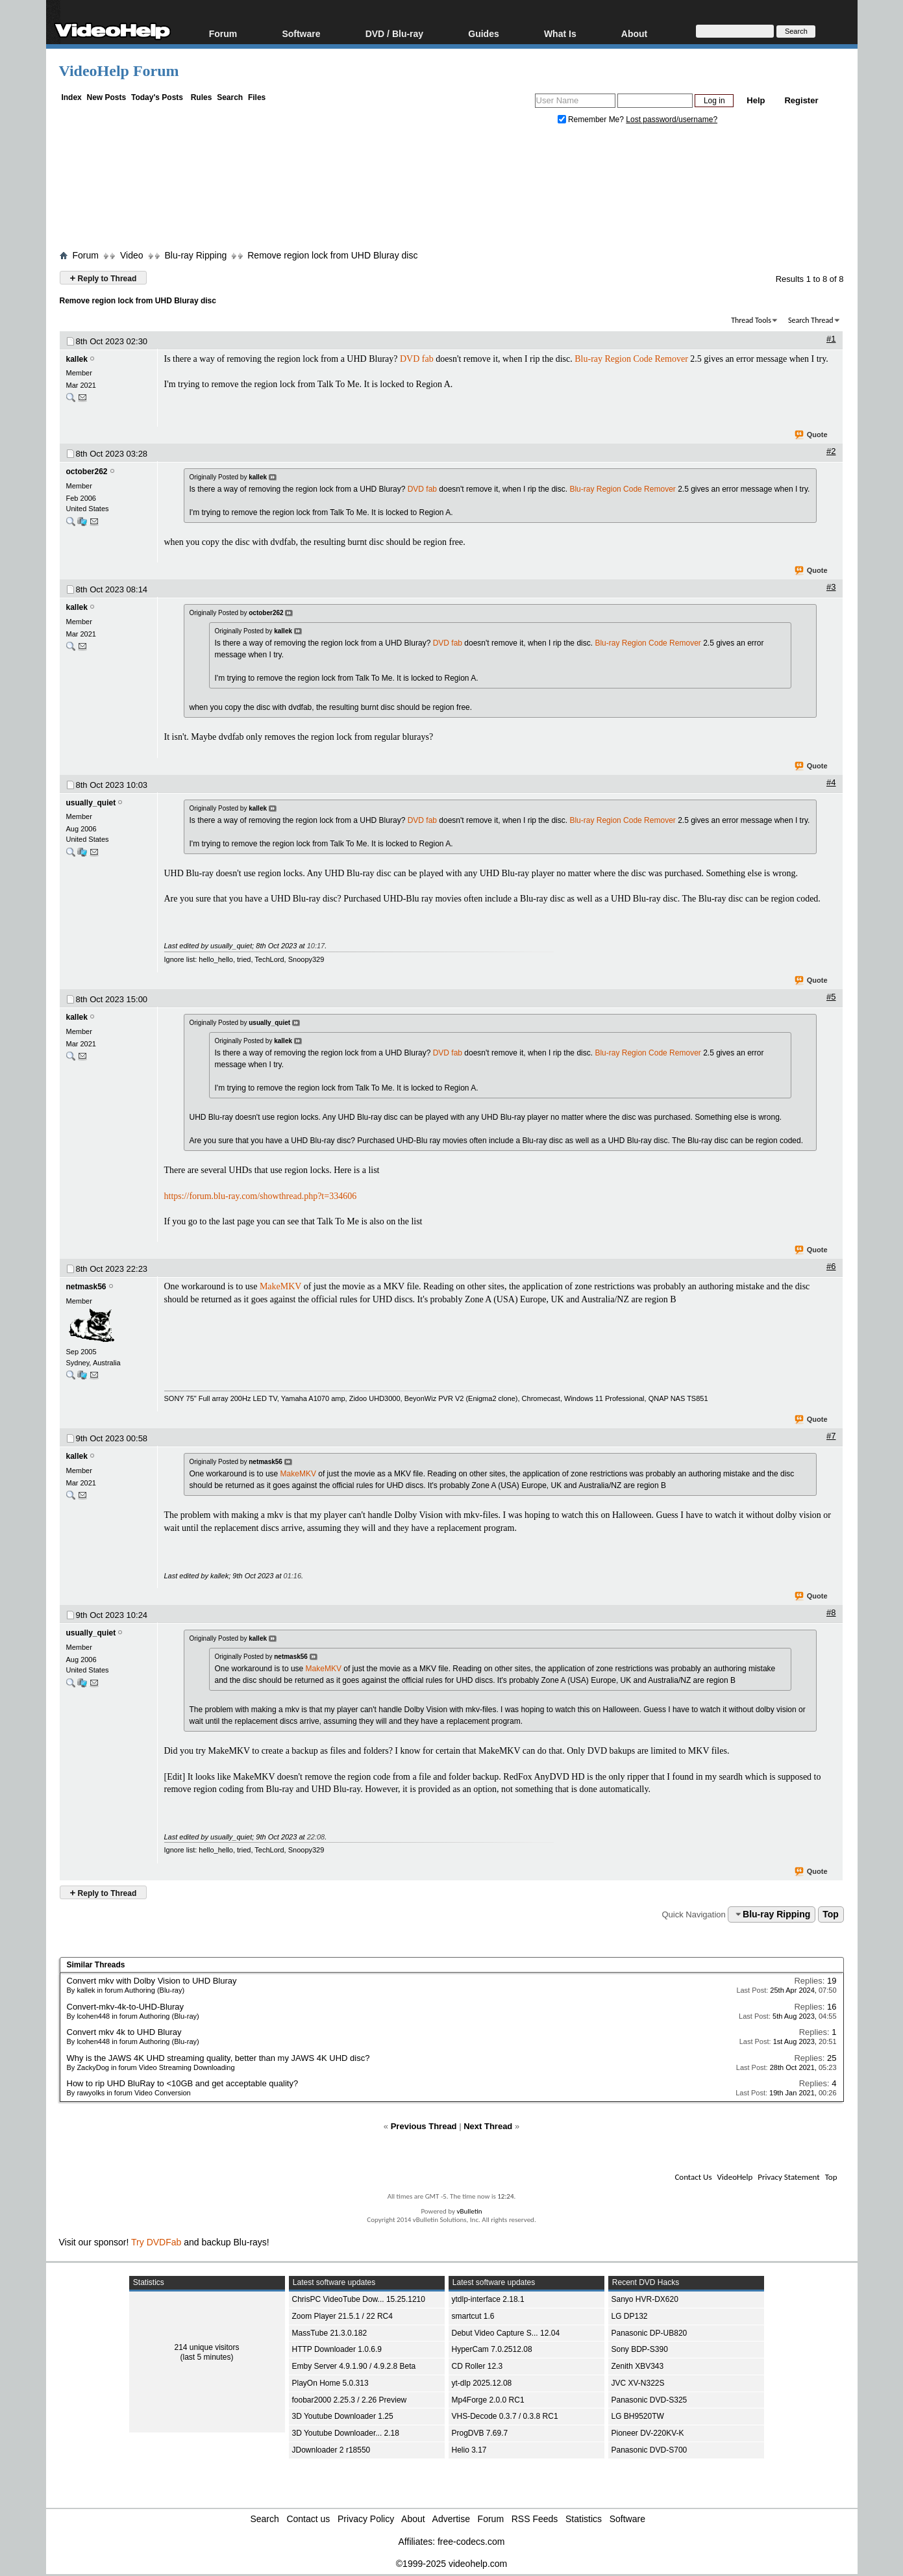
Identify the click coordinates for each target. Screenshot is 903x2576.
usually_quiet (91, 802)
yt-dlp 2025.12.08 (482, 2383)
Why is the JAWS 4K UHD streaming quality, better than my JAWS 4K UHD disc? (218, 2058)
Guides (483, 33)
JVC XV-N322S (638, 2383)
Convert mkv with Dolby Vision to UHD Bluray (152, 1981)
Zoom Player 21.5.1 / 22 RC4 (342, 2316)
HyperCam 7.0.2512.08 (492, 2349)
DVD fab (417, 359)
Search (230, 97)
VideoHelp (734, 2177)
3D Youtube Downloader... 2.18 (345, 2433)
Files (257, 97)
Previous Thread (424, 2126)
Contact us (308, 2519)
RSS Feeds (535, 2519)
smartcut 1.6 (473, 2316)
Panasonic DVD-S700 (649, 2450)
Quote (812, 435)
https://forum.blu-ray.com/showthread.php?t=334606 (260, 1196)
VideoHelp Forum (119, 70)
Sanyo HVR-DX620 (645, 2299)
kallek (77, 359)
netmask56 (86, 1286)
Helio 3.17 (469, 2450)
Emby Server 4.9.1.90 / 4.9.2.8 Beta (354, 2366)
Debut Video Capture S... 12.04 (506, 2333)
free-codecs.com (471, 2541)
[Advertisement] (451, 190)
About (634, 33)
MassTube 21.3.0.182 (329, 2333)
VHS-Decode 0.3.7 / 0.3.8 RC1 (505, 2416)
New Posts (107, 97)
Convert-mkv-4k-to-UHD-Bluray (125, 2007)
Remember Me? (592, 119)
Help (756, 100)
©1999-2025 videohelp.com (451, 2563)
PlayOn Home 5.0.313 (330, 2383)
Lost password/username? (671, 119)
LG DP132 (630, 2316)
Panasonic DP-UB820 (649, 2333)
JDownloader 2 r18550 (331, 2450)
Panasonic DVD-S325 (649, 2400)
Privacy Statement (788, 2177)
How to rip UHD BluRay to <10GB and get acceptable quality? (183, 2083)
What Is (560, 33)
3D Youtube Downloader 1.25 (342, 2416)
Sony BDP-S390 (640, 2349)
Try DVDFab (156, 2242)
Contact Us (692, 2177)
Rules (201, 97)
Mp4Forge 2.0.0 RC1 (488, 2400)
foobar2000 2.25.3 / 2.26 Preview (349, 2400)
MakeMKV (280, 1286)
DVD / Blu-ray (394, 33)
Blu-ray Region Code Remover (631, 359)
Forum (223, 33)
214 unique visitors (206, 2347)
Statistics (583, 2519)
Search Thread (811, 320)
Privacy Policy (366, 2519)
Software (301, 33)
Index (71, 97)
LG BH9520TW (638, 2416)
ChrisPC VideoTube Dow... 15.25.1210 (358, 2299)
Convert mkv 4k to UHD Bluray (124, 2032)
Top (831, 1914)
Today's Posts (157, 97)
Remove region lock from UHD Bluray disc (332, 255)
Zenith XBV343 (638, 2366)
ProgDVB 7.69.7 (480, 2433)
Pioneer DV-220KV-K (648, 2433)
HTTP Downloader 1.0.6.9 (337, 2349)
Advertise (451, 2519)
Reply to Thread (103, 277)
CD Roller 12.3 (477, 2366)
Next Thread (488, 2126)
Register (801, 100)
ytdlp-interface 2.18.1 (488, 2299)
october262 (87, 471)
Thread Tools (751, 320)
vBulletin (469, 2211)
